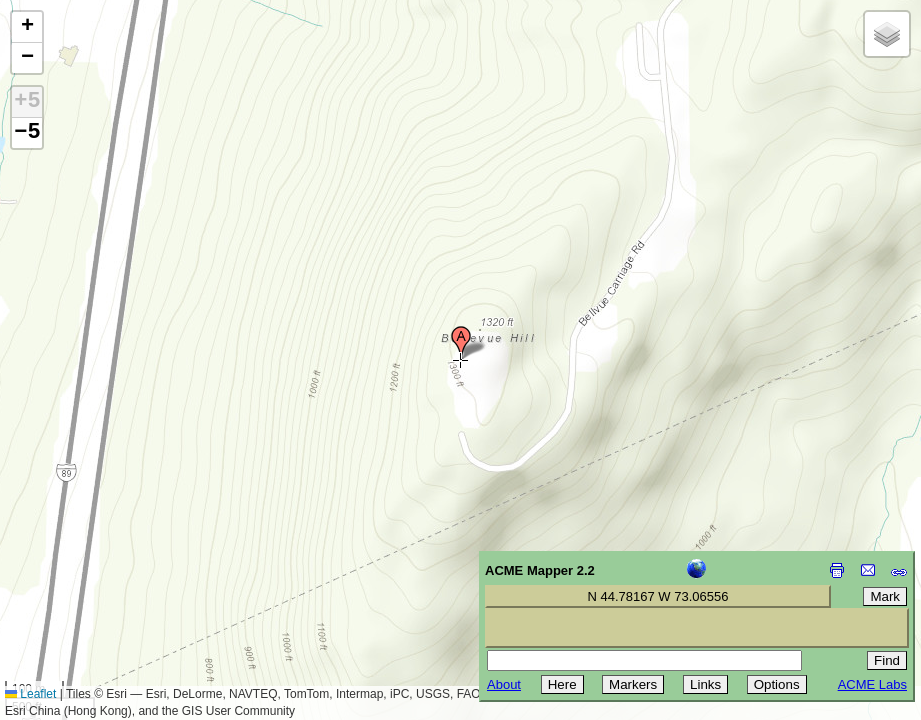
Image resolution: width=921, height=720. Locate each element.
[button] (461, 343)
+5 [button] (27, 102)
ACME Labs (872, 684)
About (504, 684)
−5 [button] (27, 133)
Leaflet (30, 694)
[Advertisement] (106, 578)
